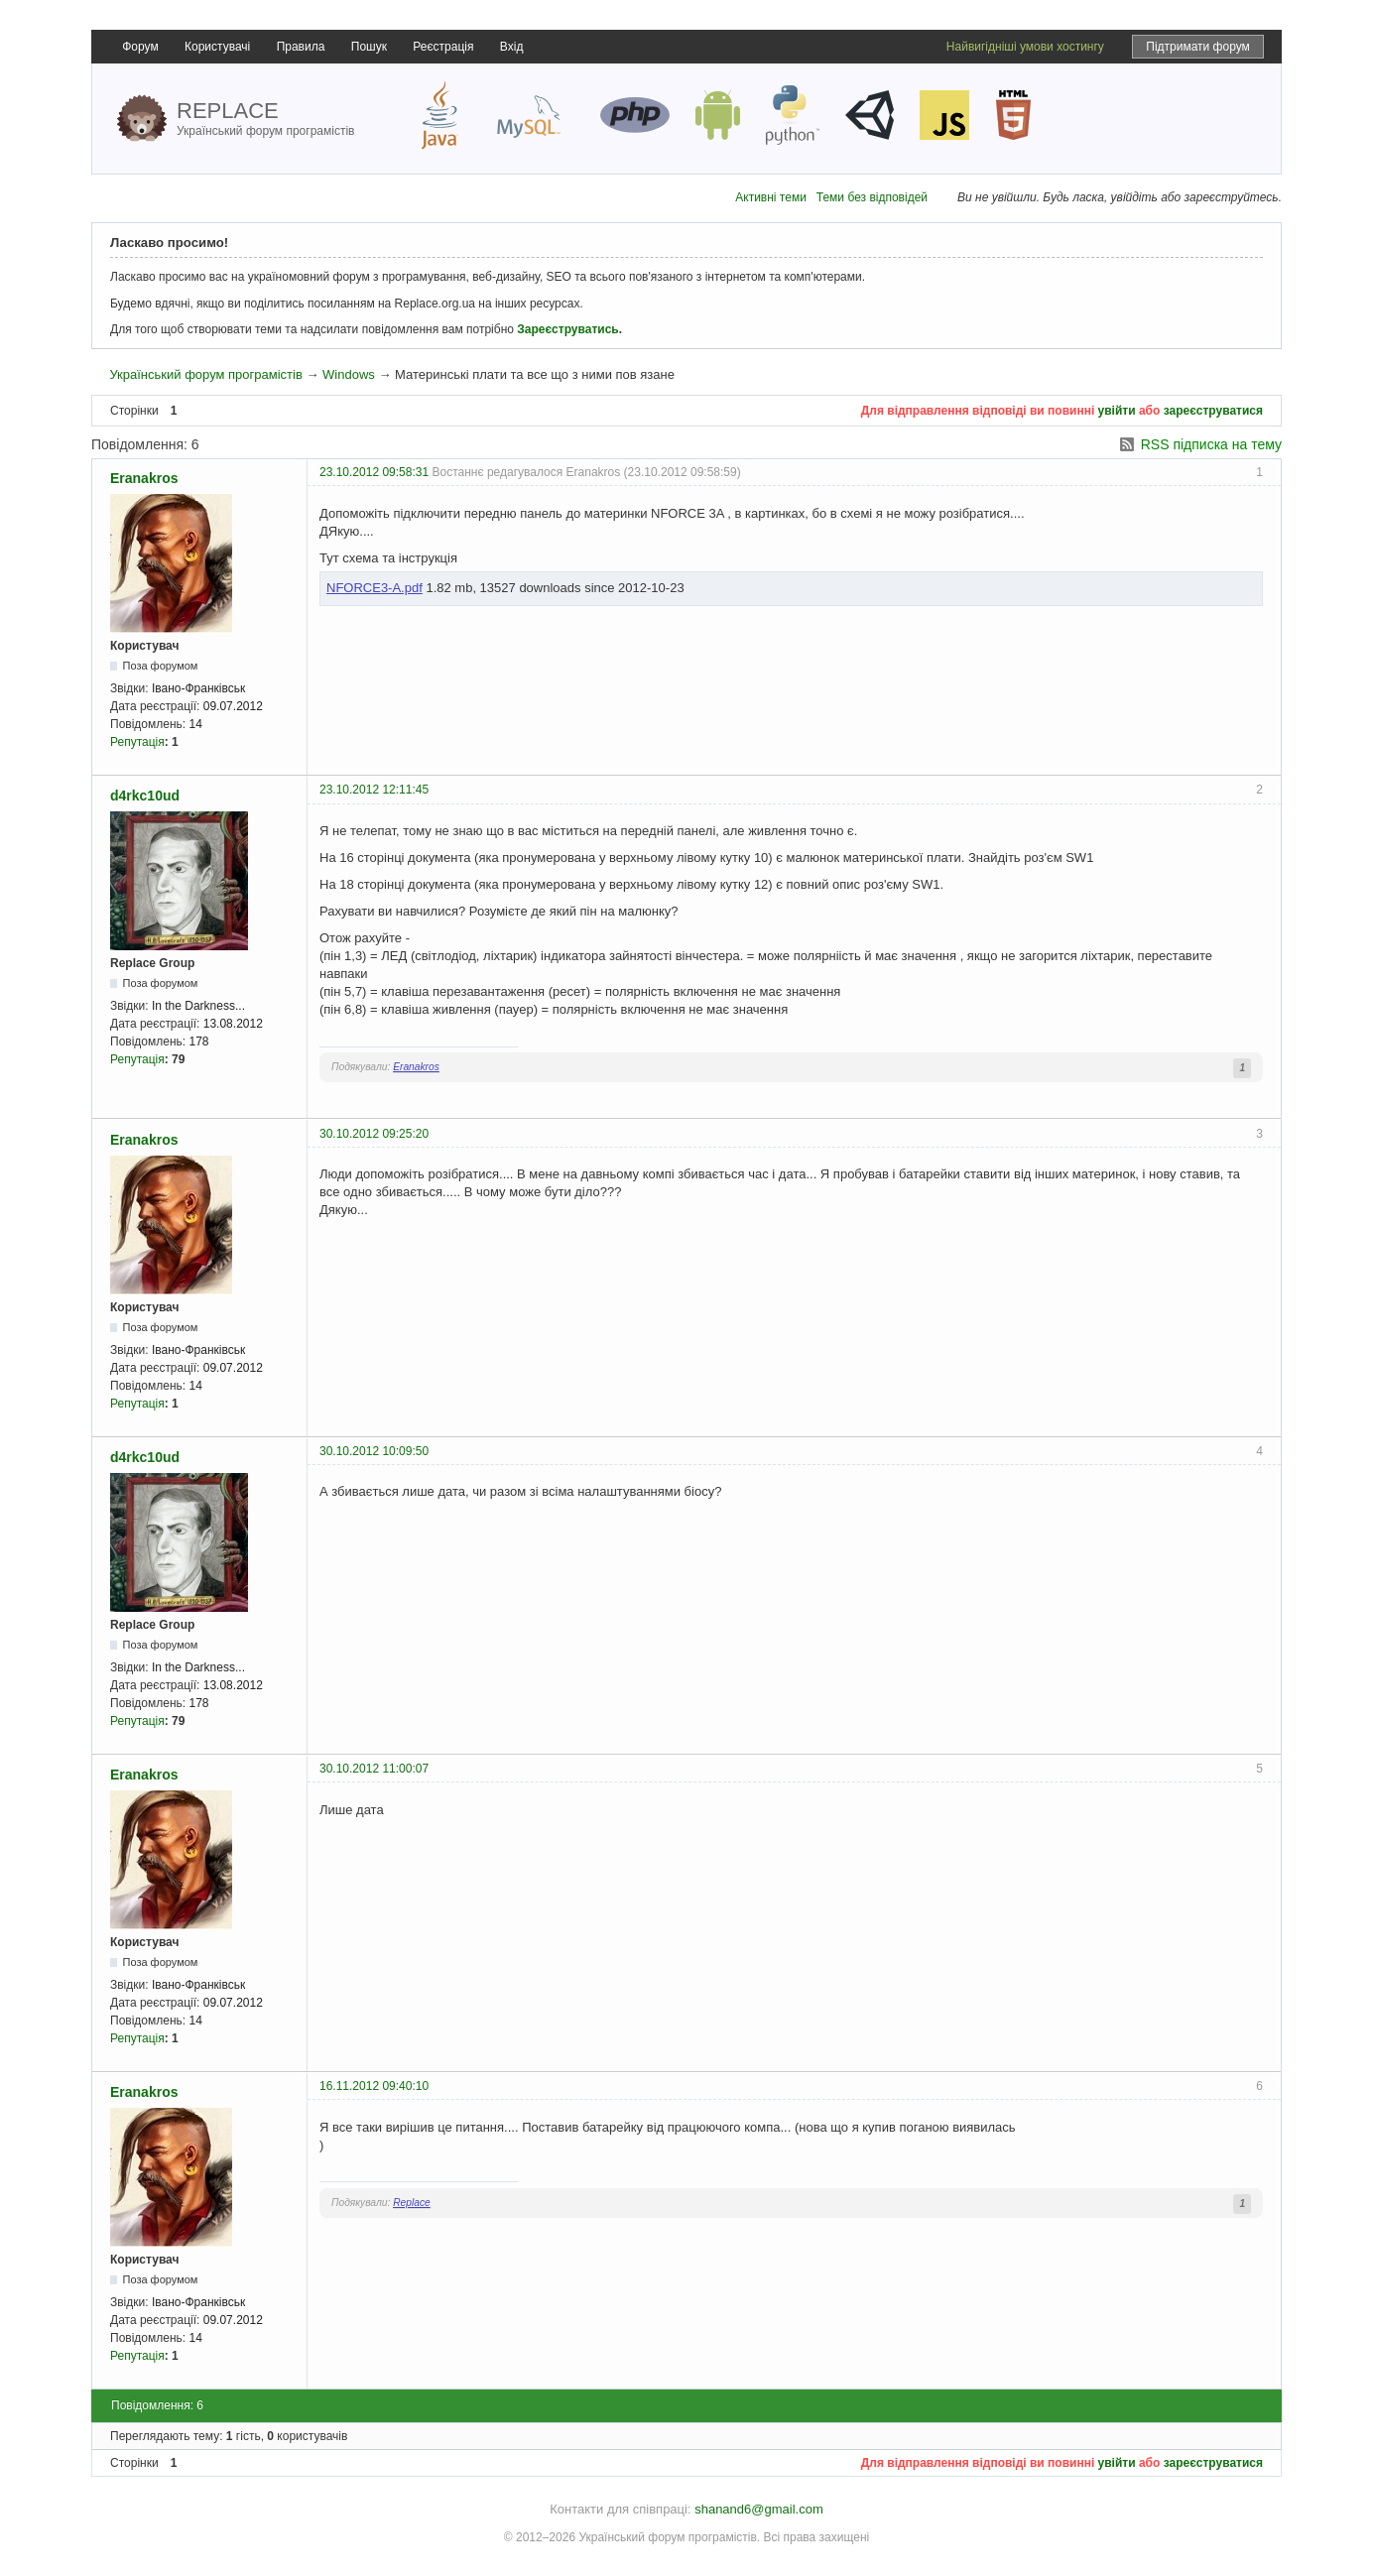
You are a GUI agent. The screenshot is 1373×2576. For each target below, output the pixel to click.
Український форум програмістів (205, 374)
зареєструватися (1213, 411)
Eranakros (144, 478)
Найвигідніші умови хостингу (1025, 47)
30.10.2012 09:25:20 (374, 1134)
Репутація (137, 742)
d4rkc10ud (145, 795)
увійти (1117, 411)
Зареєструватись (567, 329)
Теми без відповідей (872, 197)
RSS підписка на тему (1211, 444)
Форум (140, 47)
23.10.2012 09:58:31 (374, 472)
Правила (301, 47)
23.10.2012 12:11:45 (374, 790)
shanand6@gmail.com (758, 2509)
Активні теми (771, 197)
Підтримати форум (1198, 47)
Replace (412, 2202)
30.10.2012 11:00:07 (374, 1769)
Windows (348, 374)
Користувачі (217, 47)
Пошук (369, 47)
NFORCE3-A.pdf (374, 587)
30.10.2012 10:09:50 (374, 1451)
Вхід (512, 47)
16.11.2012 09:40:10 (374, 2086)
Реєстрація (443, 47)
